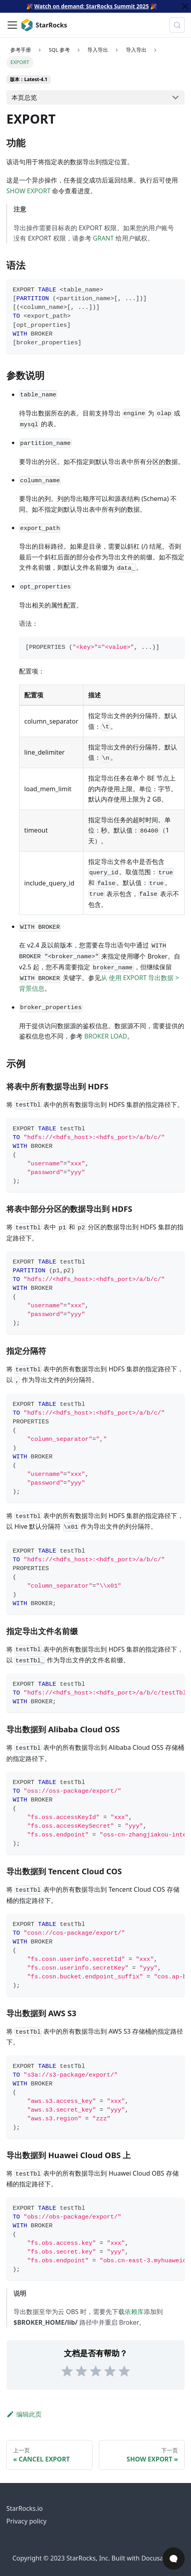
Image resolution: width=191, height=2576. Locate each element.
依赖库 (134, 2311)
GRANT (103, 238)
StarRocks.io (24, 2508)
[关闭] (185, 6)
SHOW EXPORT (28, 190)
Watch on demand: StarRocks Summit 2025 (91, 6)
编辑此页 (24, 2414)
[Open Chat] (173, 2558)
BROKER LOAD (105, 1036)
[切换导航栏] (12, 25)
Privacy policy (26, 2521)
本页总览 (24, 97)
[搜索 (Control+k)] (177, 25)
